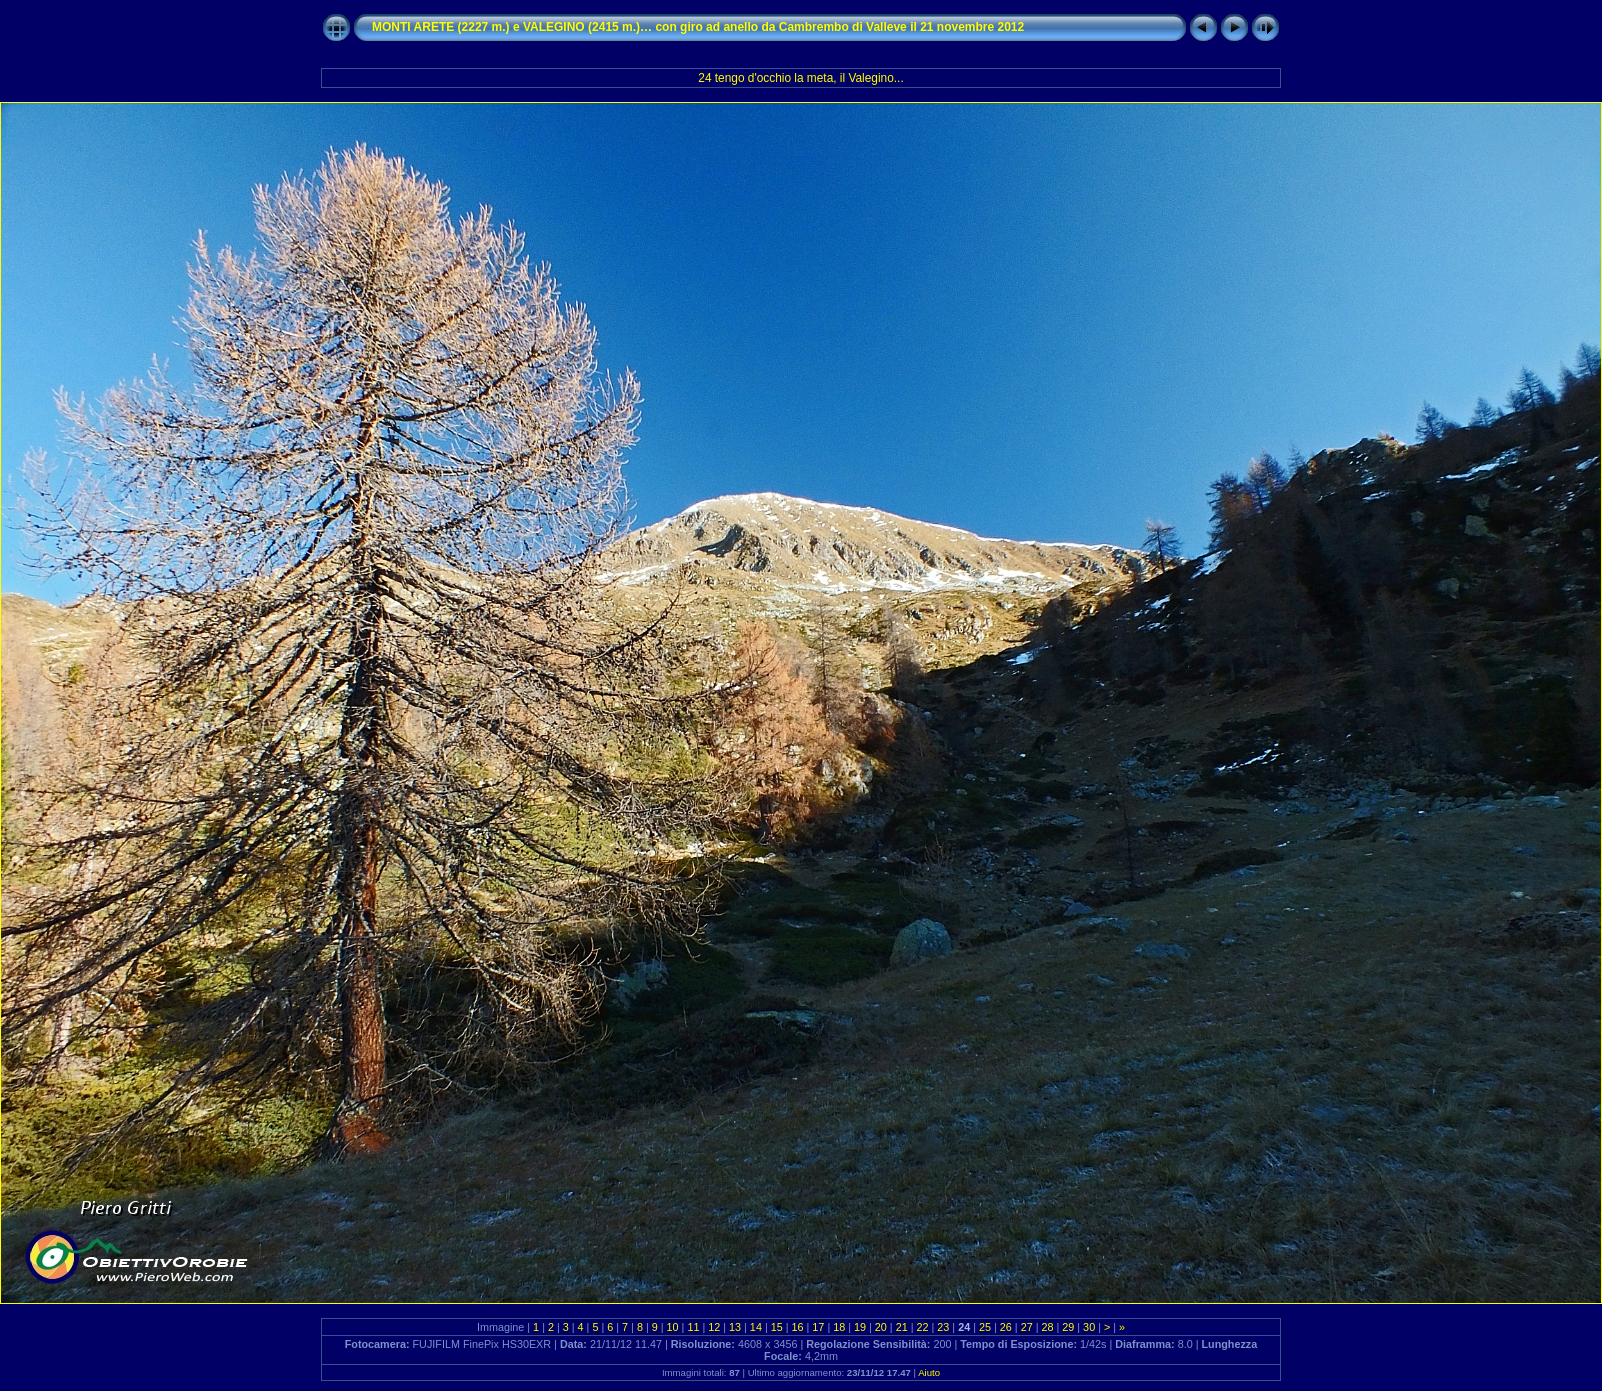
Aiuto (929, 1372)
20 (881, 1327)
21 (902, 1327)
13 (735, 1327)
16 (798, 1327)
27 (1027, 1327)
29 (1068, 1327)
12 (714, 1327)
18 (839, 1327)
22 (923, 1327)
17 (818, 1327)
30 (1089, 1327)
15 (777, 1327)
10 (673, 1327)
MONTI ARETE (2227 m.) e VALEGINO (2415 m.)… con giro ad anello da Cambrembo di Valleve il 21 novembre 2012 (698, 27)
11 (693, 1327)
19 (860, 1327)
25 (985, 1327)
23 (943, 1327)
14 (756, 1327)
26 (1006, 1327)
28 (1047, 1327)
